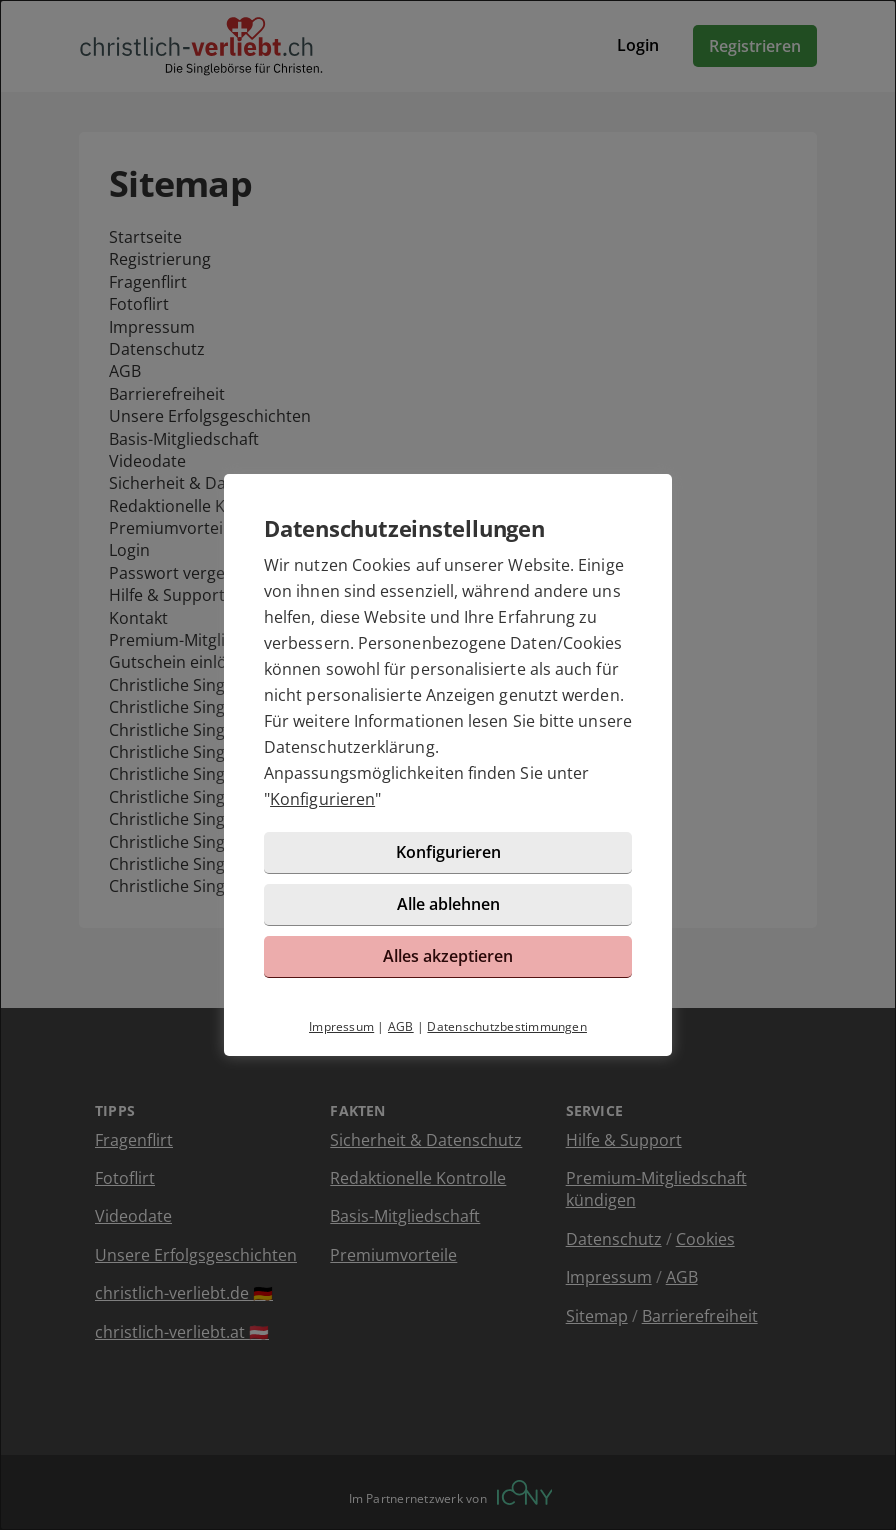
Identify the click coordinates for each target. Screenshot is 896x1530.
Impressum (341, 1026)
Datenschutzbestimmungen (507, 1026)
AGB (401, 1026)
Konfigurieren (322, 799)
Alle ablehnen (448, 904)
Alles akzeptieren (448, 956)
